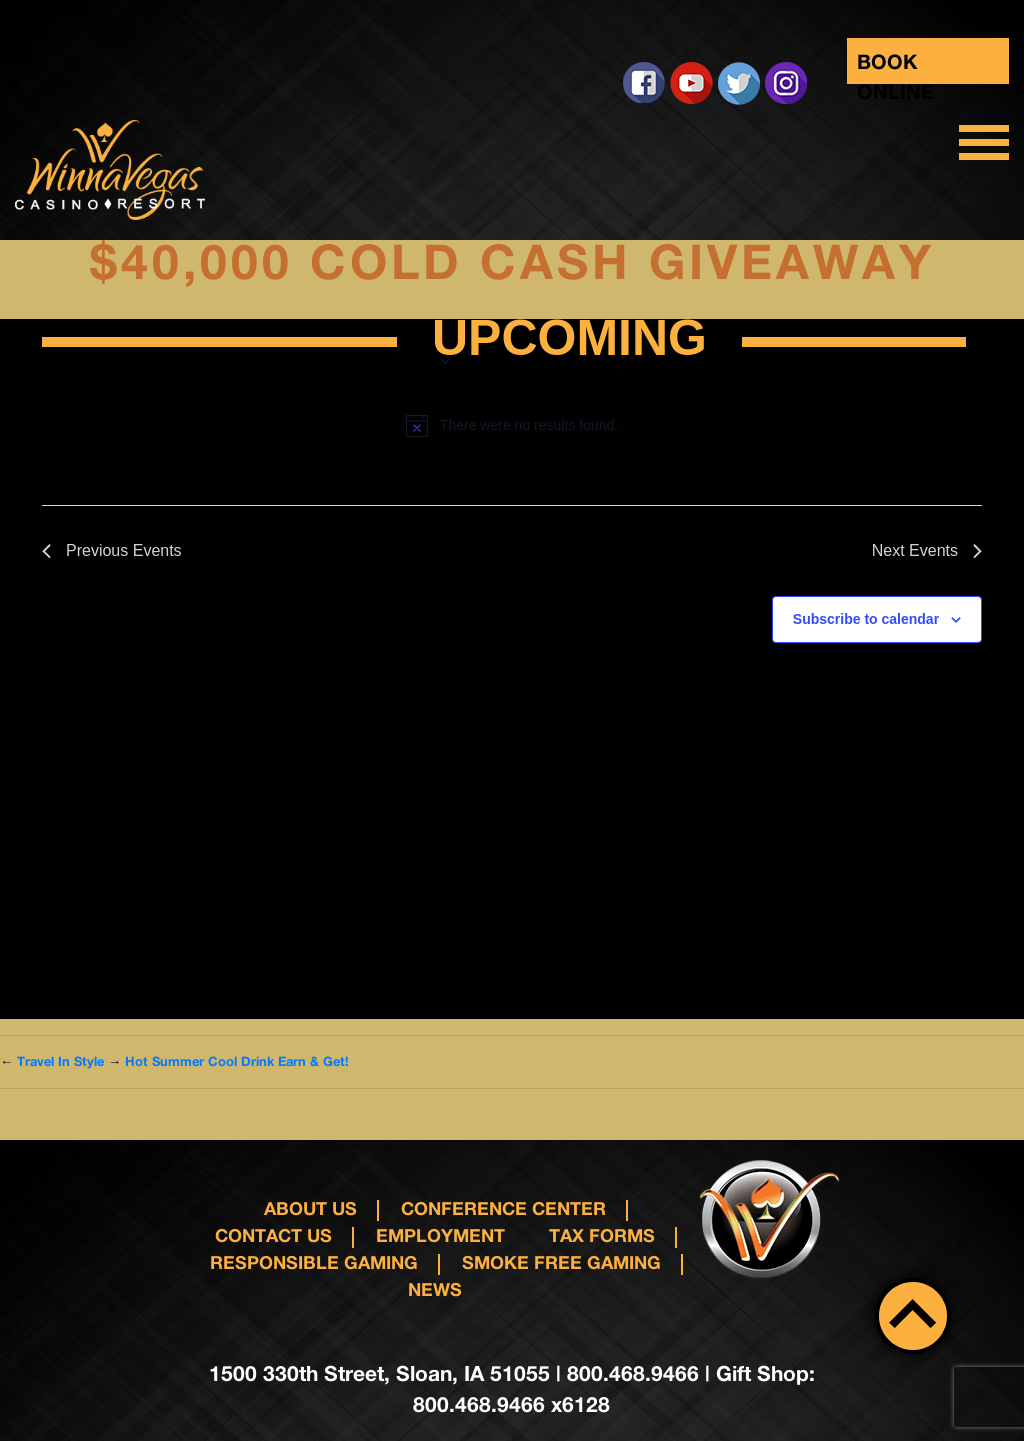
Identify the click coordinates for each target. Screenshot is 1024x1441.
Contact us (273, 1235)
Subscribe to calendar (866, 619)
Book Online (895, 66)
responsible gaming (314, 1262)
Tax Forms (602, 1235)
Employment (440, 1235)
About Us (310, 1208)
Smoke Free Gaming (561, 1262)
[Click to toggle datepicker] (569, 342)
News (435, 1289)
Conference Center (503, 1208)
